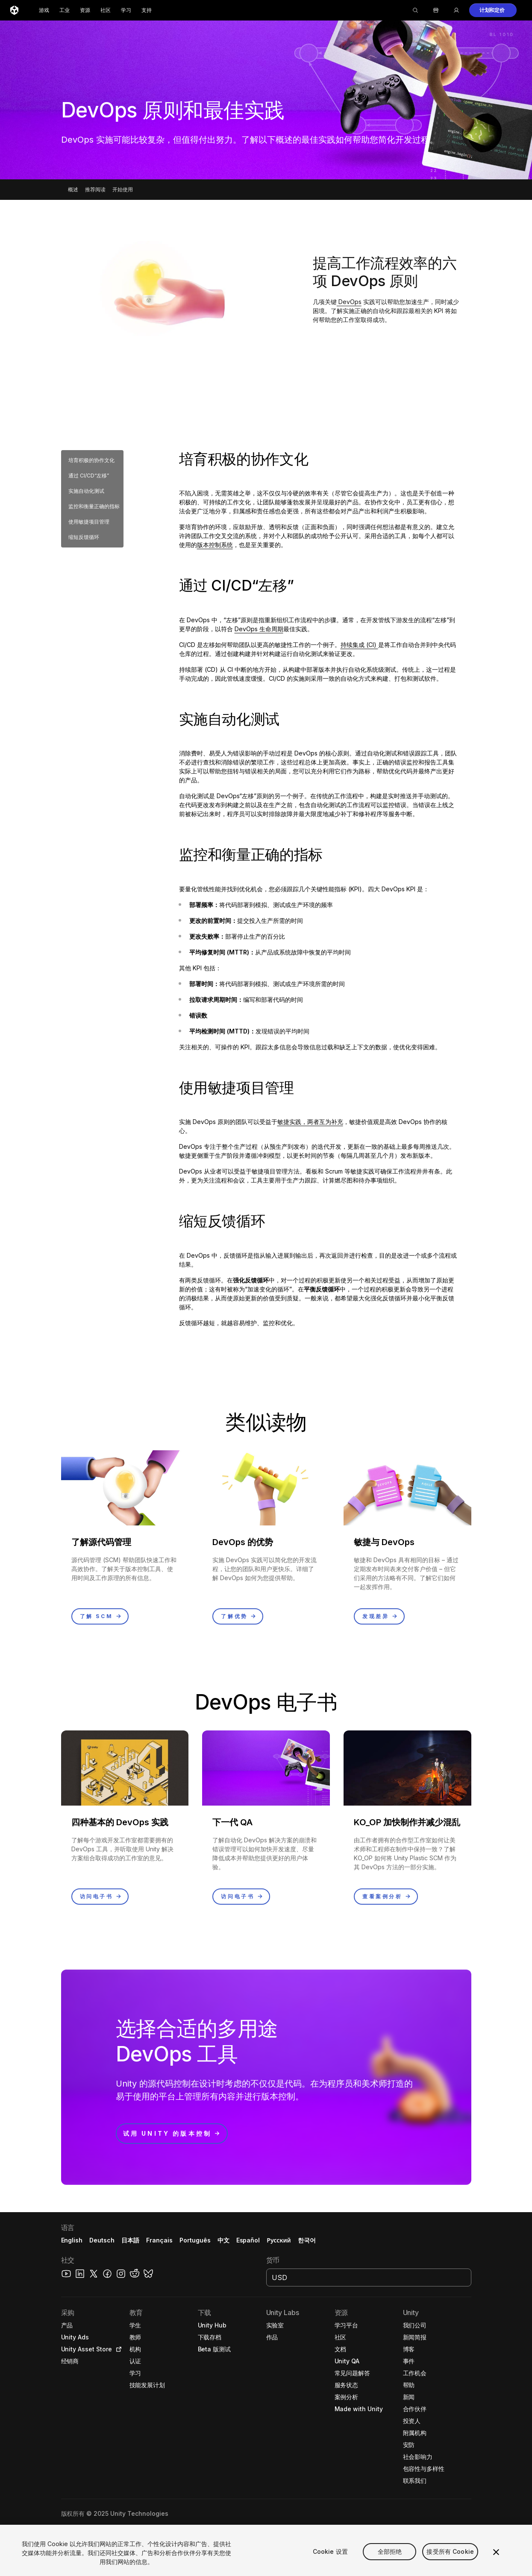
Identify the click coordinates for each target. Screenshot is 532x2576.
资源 (85, 10)
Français (159, 2240)
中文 (223, 2240)
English (72, 2240)
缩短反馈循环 (83, 537)
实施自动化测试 (86, 491)
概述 (73, 189)
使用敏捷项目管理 (88, 521)
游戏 (44, 10)
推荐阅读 (95, 189)
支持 (146, 10)
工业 (64, 10)
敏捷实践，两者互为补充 (310, 1121)
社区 (105, 10)
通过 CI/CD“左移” (88, 475)
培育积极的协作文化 (91, 460)
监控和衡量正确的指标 (94, 506)
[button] (493, 10)
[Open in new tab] (117, 2349)
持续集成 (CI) (359, 644)
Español (248, 2240)
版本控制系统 (215, 544)
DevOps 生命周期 (259, 628)
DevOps (349, 301)
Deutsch (102, 2240)
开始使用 (122, 189)
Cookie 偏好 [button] (254, 2528)
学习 (126, 10)
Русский (279, 2240)
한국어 (307, 2240)
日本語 (130, 2240)
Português (195, 2240)
